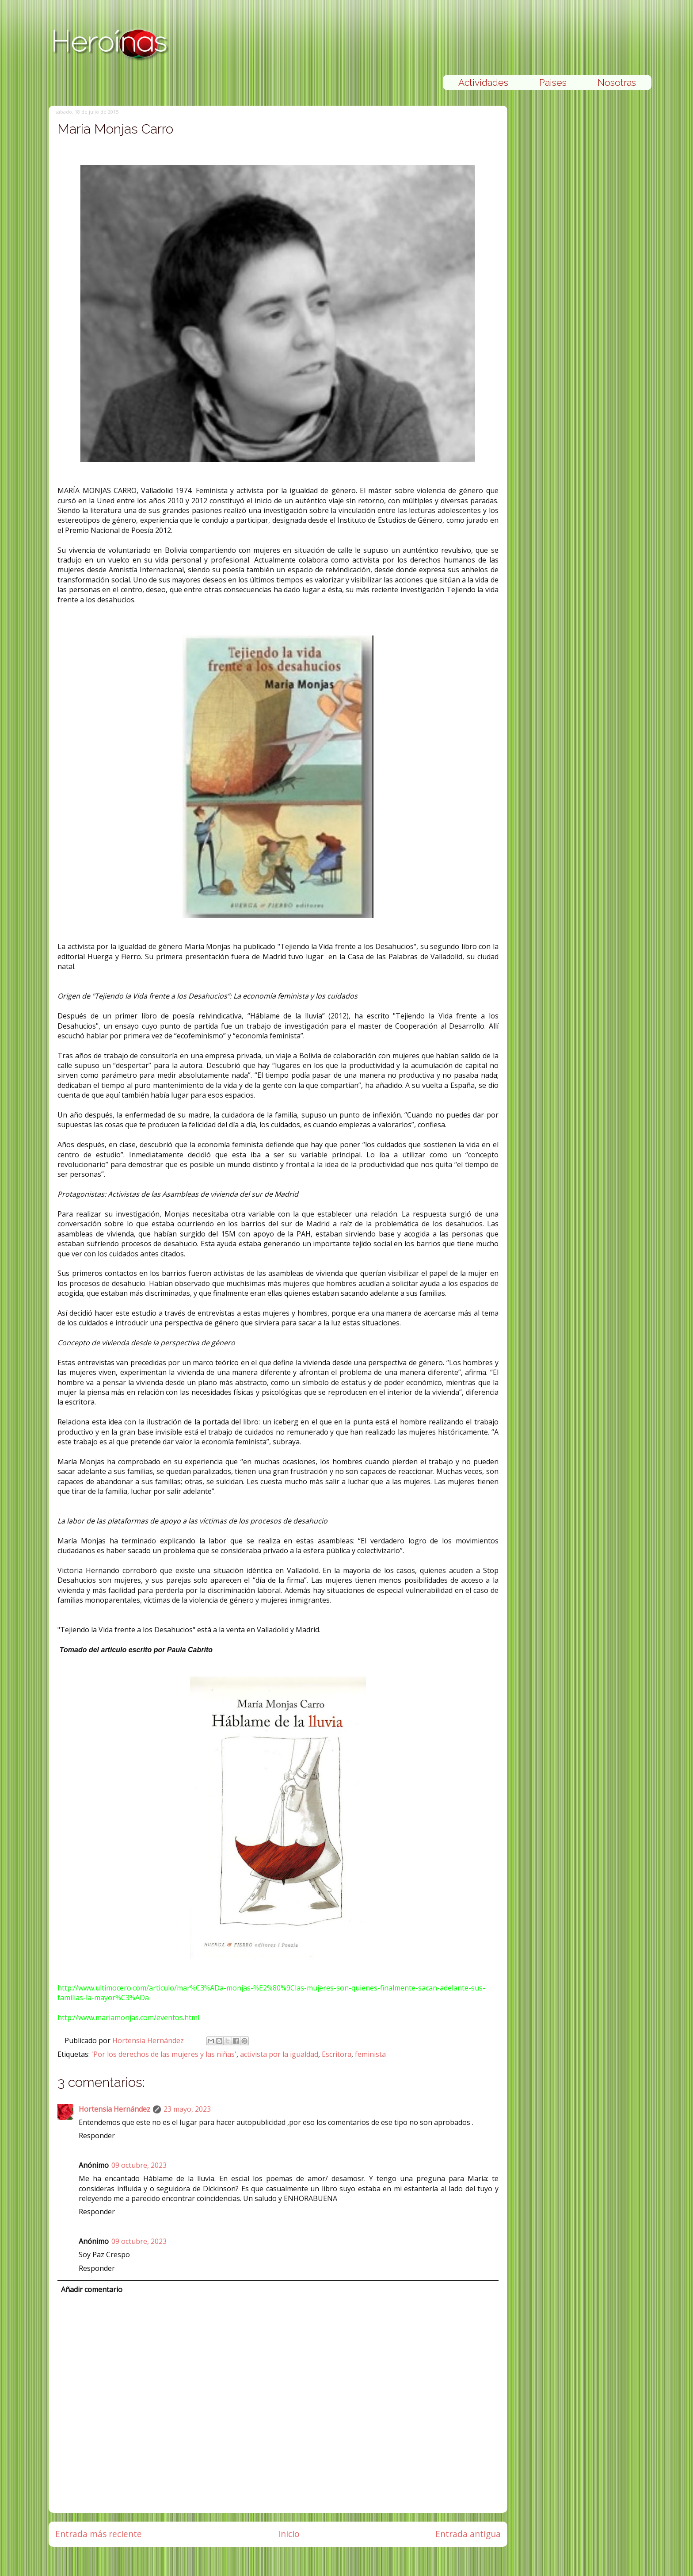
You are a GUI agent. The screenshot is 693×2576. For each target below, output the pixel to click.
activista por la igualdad (279, 2054)
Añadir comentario (91, 2289)
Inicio (289, 2534)
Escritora (336, 2054)
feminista (370, 2054)
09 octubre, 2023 (139, 2165)
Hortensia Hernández (149, 2040)
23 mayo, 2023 (187, 2109)
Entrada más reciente (98, 2534)
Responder (97, 2135)
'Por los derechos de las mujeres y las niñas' (163, 2054)
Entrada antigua (468, 2534)
